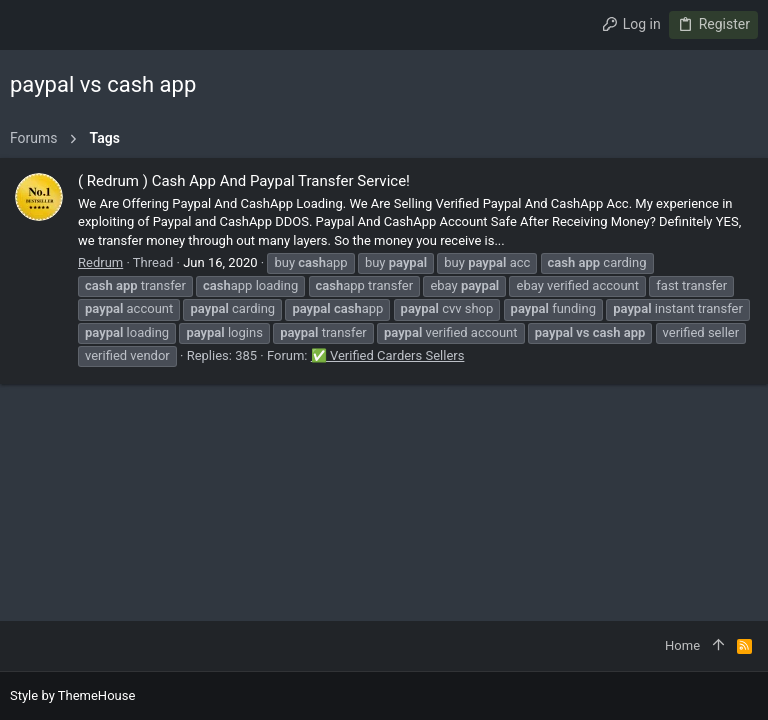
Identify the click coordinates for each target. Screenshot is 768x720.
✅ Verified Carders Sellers (388, 355)
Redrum (100, 262)
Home (682, 645)
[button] (30, 25)
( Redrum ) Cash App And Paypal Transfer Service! (244, 181)
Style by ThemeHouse (72, 695)
